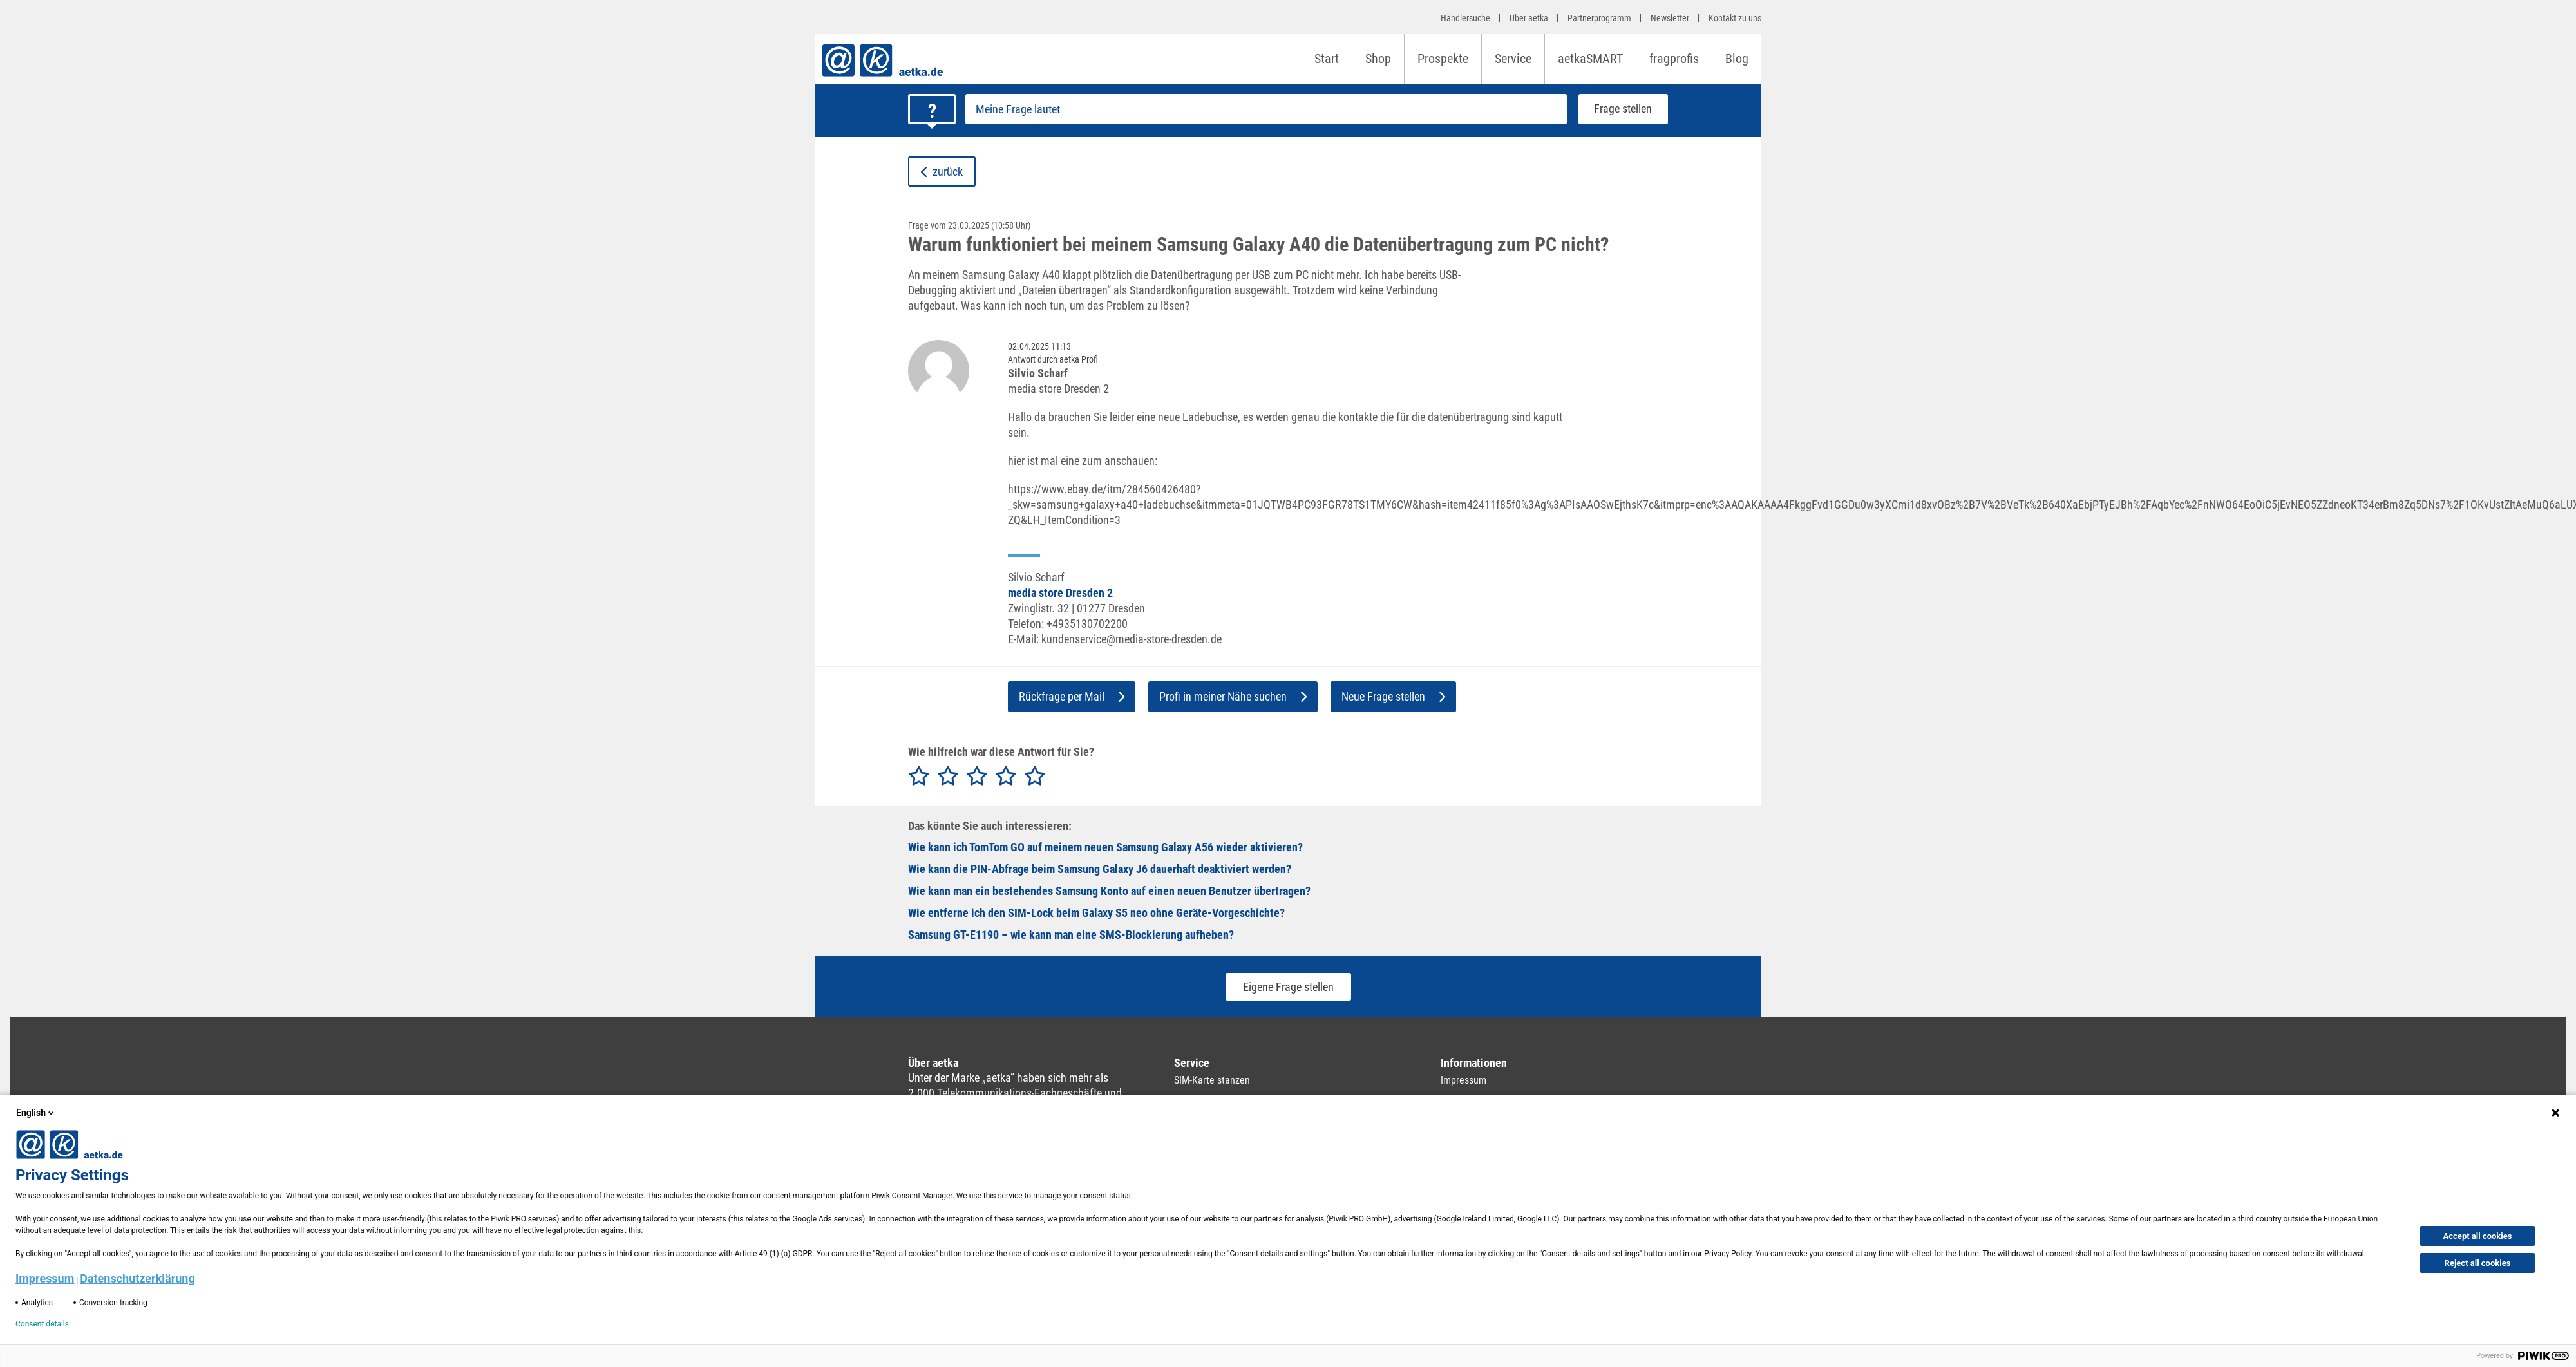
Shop (1378, 58)
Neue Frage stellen (1393, 696)
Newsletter (1670, 18)
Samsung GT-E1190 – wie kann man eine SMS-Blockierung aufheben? (1071, 934)
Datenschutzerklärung (137, 1278)
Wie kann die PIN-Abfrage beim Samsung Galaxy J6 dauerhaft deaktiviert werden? (1099, 869)
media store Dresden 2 (1060, 592)
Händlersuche (1465, 18)
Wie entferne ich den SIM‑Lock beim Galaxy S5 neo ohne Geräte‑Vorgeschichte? (1096, 912)
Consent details (42, 1323)
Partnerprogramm (1599, 18)
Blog (1736, 58)
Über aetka (1529, 18)
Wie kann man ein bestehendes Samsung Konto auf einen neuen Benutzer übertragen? (1109, 891)
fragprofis (1674, 58)
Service (1513, 58)
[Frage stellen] (1266, 109)
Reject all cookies (2478, 1263)
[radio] (919, 776)
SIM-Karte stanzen (1212, 1080)
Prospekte (1442, 58)
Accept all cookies (2477, 1236)
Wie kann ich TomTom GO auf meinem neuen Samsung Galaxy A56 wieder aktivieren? (1105, 847)
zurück (942, 171)
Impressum (1463, 1080)
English (36, 1113)
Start (1326, 58)
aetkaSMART (1590, 58)
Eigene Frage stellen (1288, 987)
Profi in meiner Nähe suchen (1233, 696)
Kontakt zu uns (1735, 18)
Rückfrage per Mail (1071, 696)
